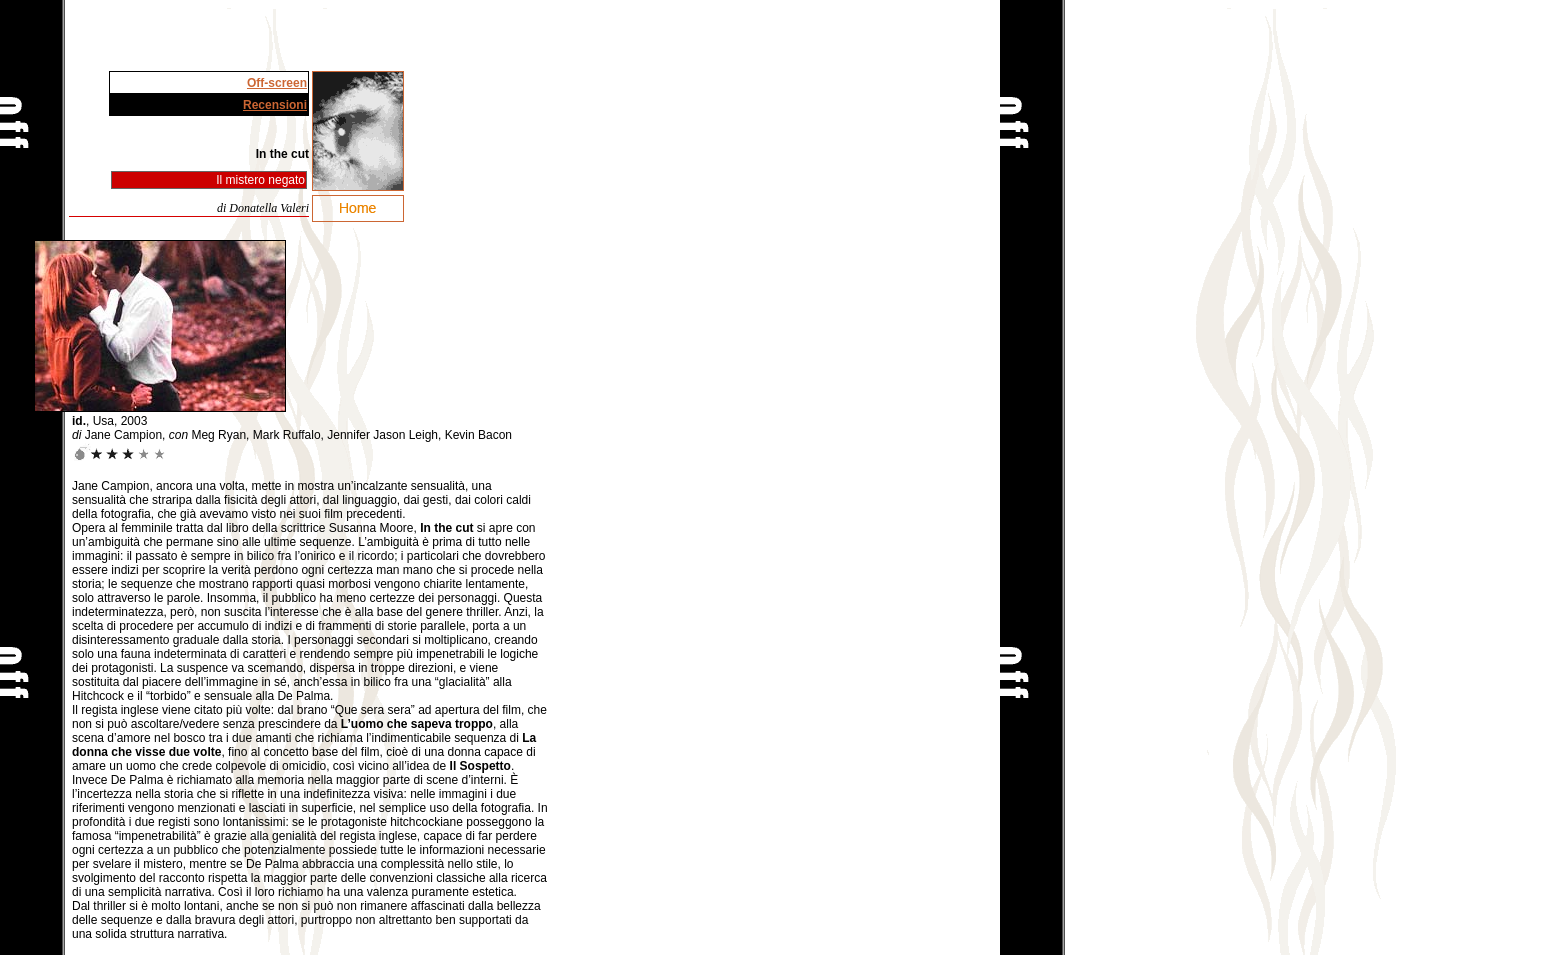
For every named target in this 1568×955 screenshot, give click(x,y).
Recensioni (275, 105)
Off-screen (277, 83)
